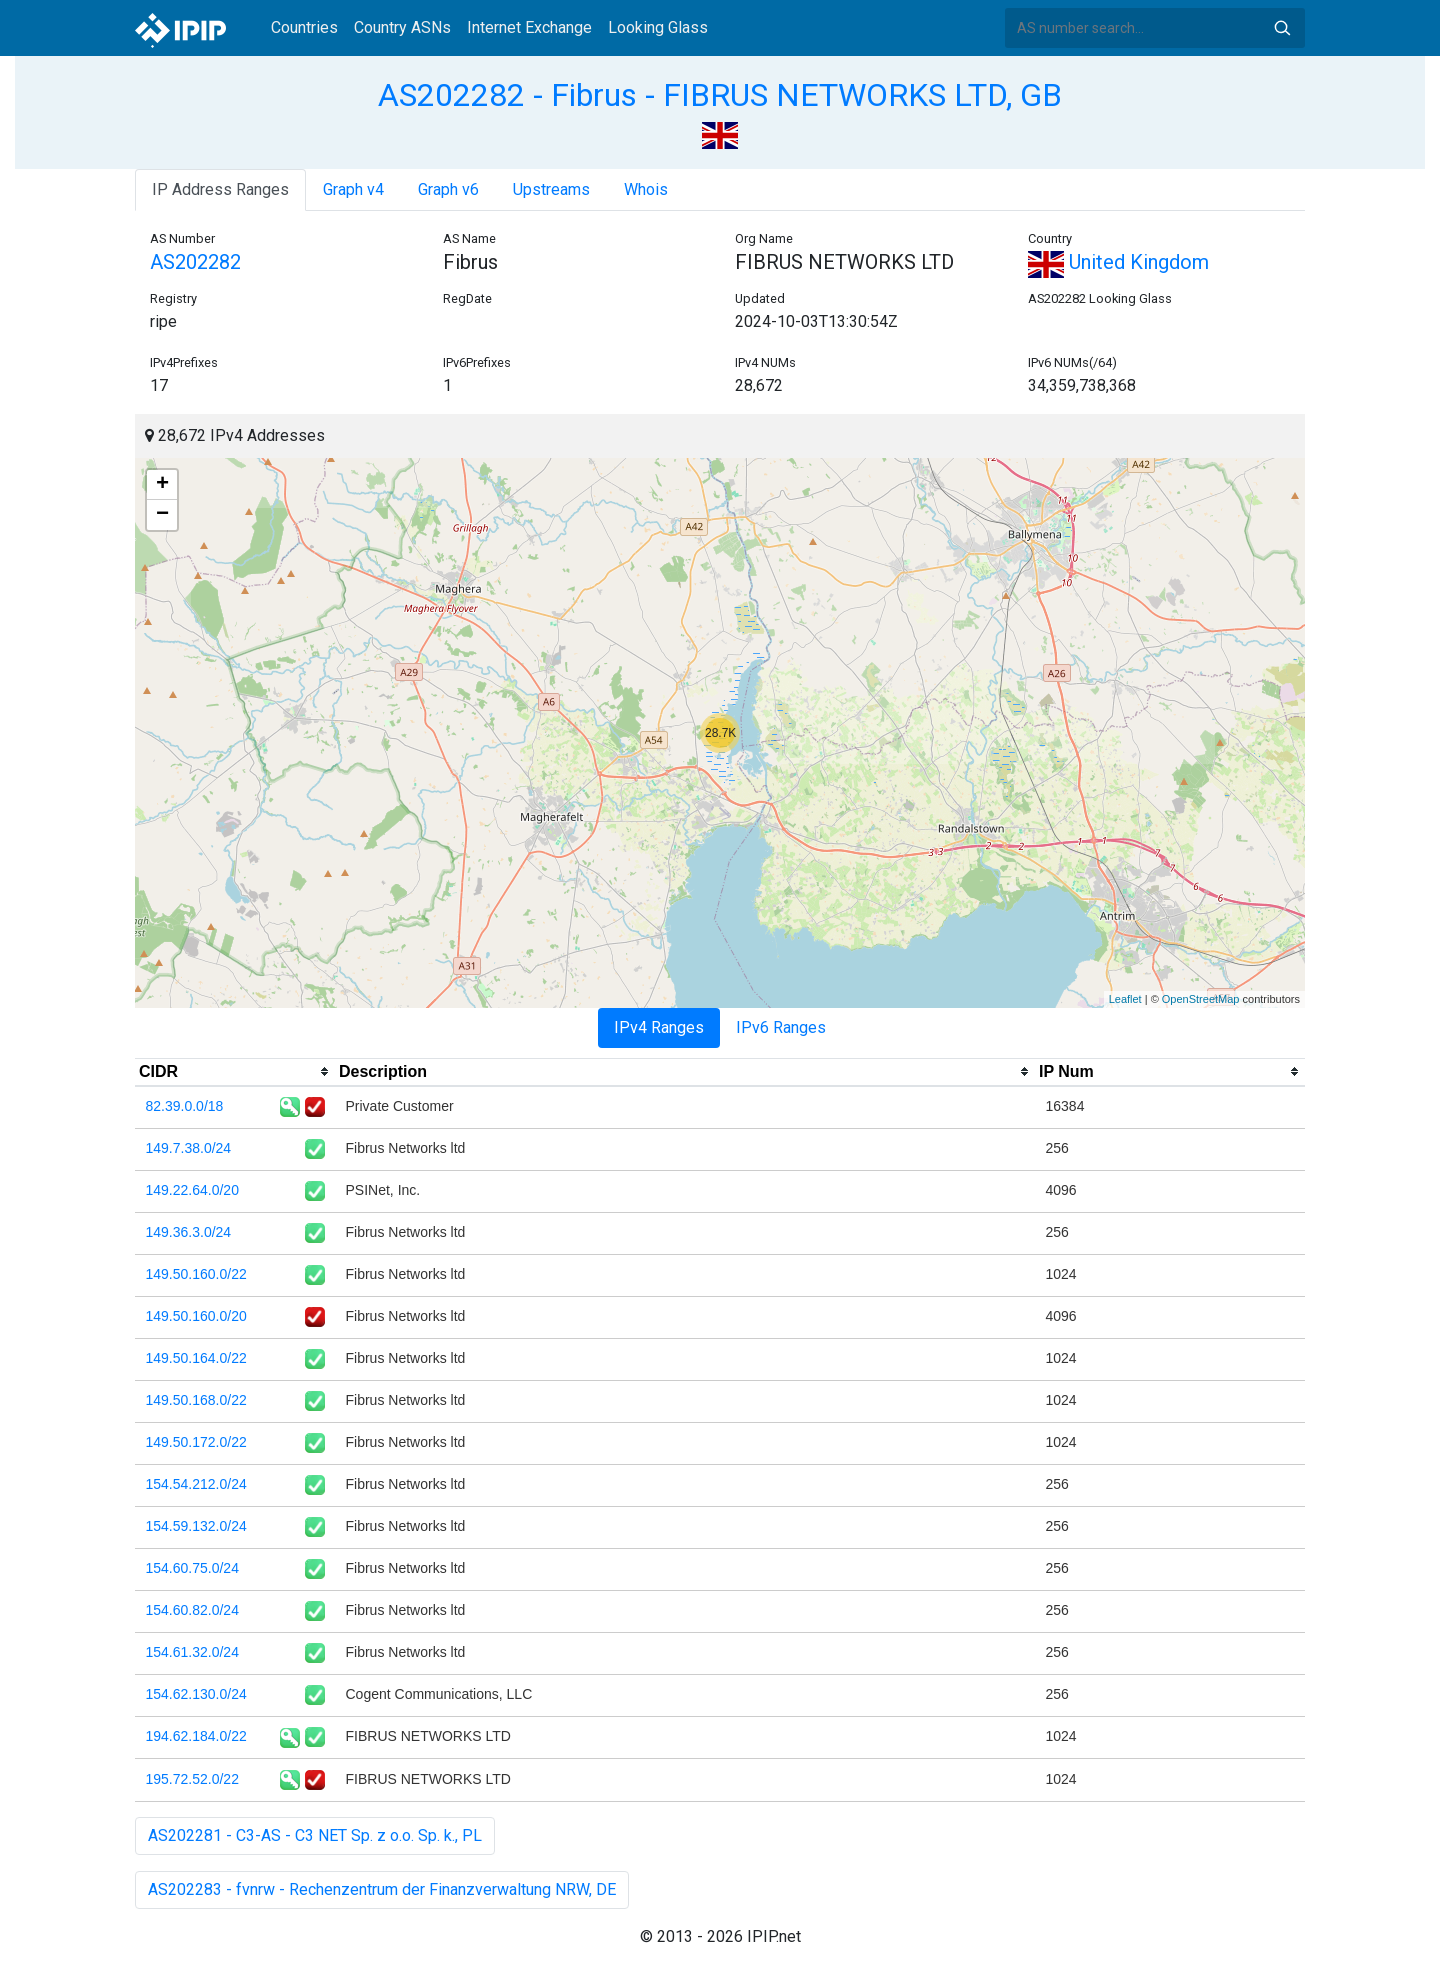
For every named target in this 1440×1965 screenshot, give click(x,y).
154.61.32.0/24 (192, 1652)
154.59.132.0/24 (196, 1526)
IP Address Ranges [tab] (220, 189)
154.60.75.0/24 (192, 1568)
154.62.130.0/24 (196, 1694)
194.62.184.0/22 (196, 1736)
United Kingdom (1118, 262)
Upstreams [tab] (551, 189)
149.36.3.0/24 (189, 1232)
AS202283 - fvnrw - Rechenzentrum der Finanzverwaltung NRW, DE (382, 1889)
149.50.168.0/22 (196, 1400)
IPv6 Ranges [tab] (781, 1027)
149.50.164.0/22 (196, 1358)
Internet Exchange (529, 27)
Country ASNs (402, 27)
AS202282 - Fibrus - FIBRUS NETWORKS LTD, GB (720, 95)
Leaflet (1125, 999)
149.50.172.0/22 (196, 1442)
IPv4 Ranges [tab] (659, 1027)
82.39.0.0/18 (185, 1106)
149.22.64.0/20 (192, 1190)
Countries (304, 27)
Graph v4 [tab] (353, 189)
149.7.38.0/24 (189, 1148)
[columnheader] (235, 1072)
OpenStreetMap (1201, 999)
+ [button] (162, 485)
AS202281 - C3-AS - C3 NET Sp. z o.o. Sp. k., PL (315, 1835)
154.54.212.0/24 (196, 1484)
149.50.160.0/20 (196, 1316)
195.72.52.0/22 (192, 1779)
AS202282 (195, 262)
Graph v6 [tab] (448, 189)
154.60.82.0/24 (192, 1610)
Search (1282, 28)
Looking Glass (658, 27)
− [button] (162, 515)
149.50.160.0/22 (196, 1274)
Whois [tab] (646, 189)
